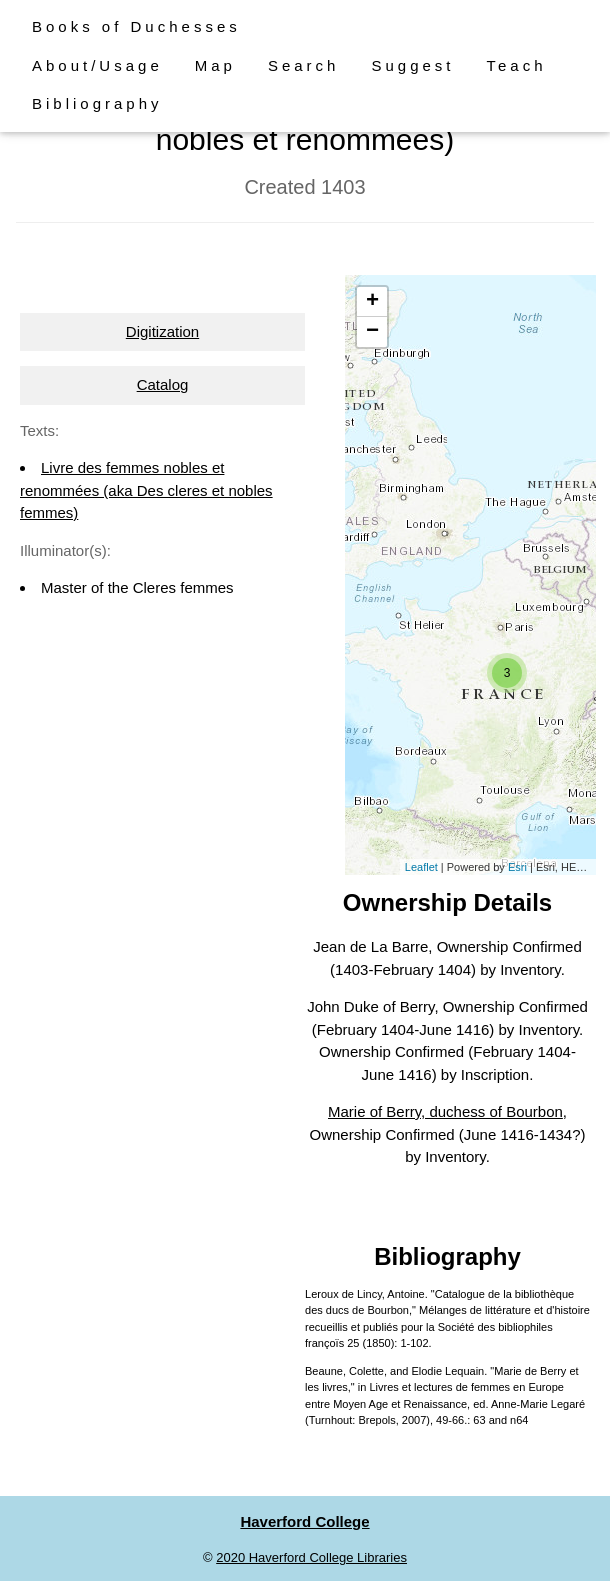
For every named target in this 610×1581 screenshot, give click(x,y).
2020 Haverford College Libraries (311, 1557)
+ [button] (372, 302)
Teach (517, 65)
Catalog (163, 384)
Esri (517, 867)
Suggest (412, 65)
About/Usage (97, 65)
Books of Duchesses (136, 26)
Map (215, 65)
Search (304, 65)
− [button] (372, 332)
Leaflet (421, 867)
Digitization (162, 331)
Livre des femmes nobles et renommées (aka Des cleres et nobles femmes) (146, 490)
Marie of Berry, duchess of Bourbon (445, 1111)
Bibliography (97, 103)
